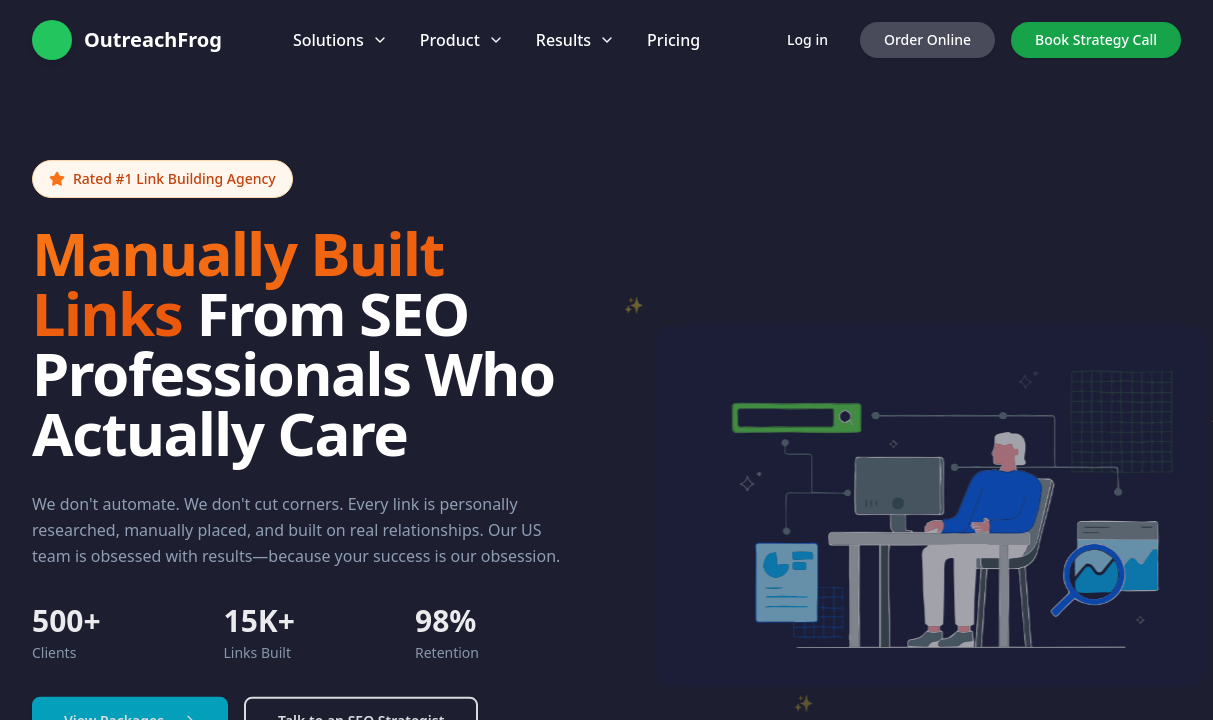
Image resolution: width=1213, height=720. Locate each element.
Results (575, 40)
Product (462, 40)
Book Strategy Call (1096, 39)
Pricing (673, 40)
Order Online (927, 39)
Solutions (340, 40)
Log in (807, 39)
